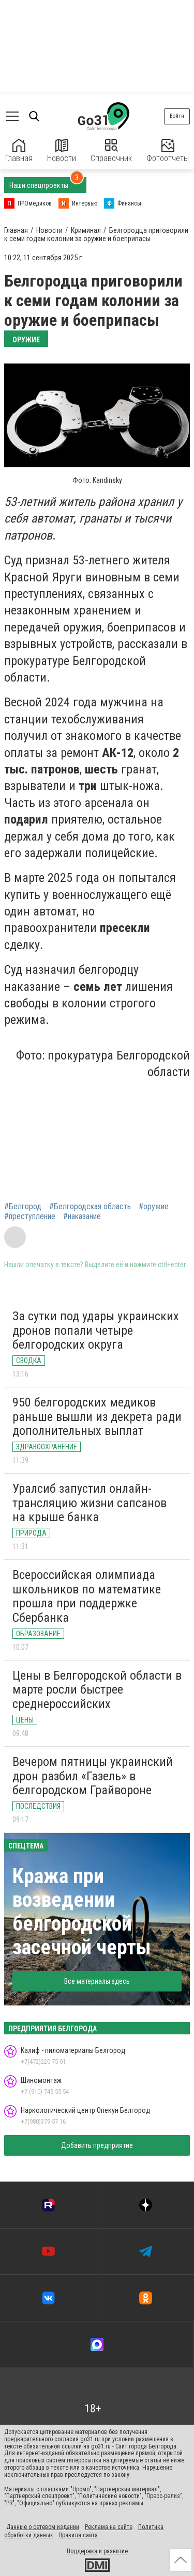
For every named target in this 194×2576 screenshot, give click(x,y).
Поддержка (82, 2551)
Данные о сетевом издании (42, 2527)
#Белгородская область (90, 1206)
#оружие (154, 1206)
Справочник (111, 151)
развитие (115, 2551)
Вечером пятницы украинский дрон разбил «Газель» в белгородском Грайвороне (92, 1776)
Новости (61, 151)
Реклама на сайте (108, 2527)
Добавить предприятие (97, 2145)
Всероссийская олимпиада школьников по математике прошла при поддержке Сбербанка (86, 1596)
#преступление (29, 1216)
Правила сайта (78, 2535)
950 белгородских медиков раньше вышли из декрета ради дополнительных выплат (97, 1416)
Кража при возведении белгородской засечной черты (81, 1911)
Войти (177, 116)
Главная (19, 151)
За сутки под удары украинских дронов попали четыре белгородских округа (95, 1330)
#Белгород (22, 1206)
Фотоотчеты (167, 151)
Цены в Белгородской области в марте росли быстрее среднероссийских (97, 1689)
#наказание (82, 1216)
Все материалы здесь (97, 1981)
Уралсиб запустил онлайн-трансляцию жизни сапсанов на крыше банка (89, 1502)
